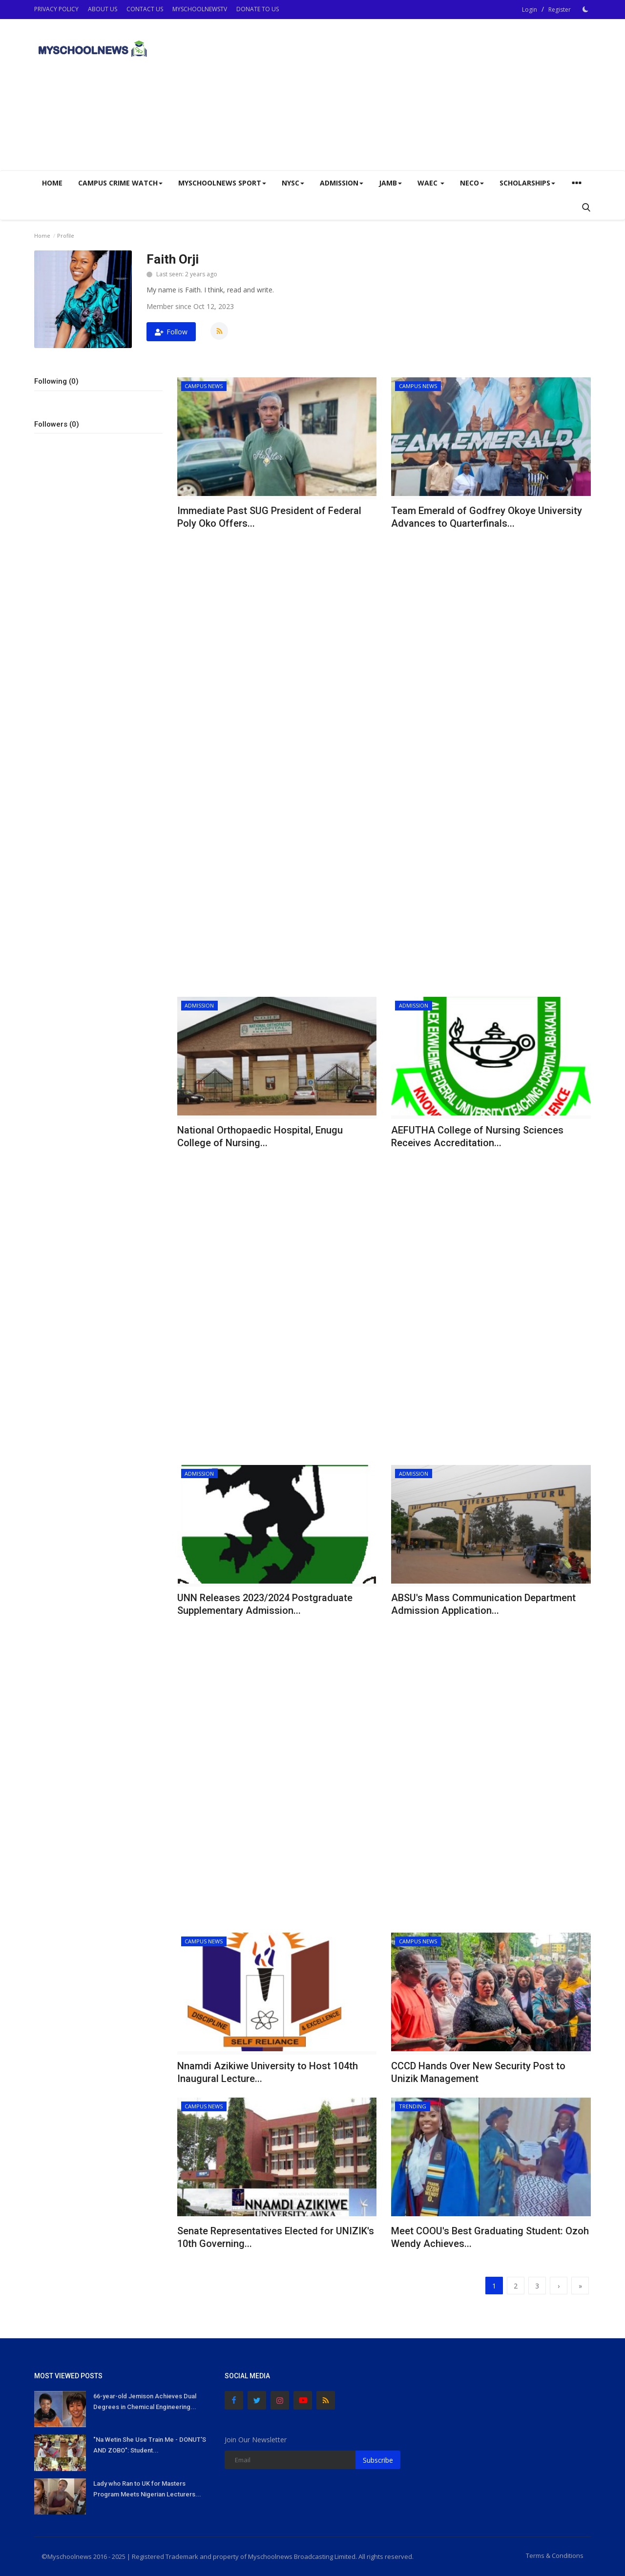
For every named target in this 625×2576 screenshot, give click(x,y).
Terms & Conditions (554, 2555)
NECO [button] (472, 182)
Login (529, 9)
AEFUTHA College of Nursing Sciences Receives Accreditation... (477, 1136)
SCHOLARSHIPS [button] (527, 182)
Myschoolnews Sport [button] (222, 182)
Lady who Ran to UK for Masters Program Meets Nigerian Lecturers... (147, 2489)
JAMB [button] (390, 182)
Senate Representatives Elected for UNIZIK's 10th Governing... (275, 2237)
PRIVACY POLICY (56, 9)
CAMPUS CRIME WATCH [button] (120, 182)
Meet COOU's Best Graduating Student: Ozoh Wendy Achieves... (490, 2237)
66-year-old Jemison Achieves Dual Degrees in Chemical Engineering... (144, 2401)
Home (52, 182)
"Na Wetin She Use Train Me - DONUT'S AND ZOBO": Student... (149, 2445)
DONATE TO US (257, 9)
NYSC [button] (293, 182)
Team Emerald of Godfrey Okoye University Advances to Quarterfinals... (486, 517)
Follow (171, 331)
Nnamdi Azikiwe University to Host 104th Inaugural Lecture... (267, 2072)
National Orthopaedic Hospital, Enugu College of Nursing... (260, 1136)
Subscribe (378, 2460)
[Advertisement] (413, 94)
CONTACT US (144, 9)
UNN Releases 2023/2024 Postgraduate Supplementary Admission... (265, 1604)
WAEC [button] (430, 182)
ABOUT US (102, 9)
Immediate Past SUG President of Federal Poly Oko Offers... (269, 517)
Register (559, 9)
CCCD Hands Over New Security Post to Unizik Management (478, 2072)
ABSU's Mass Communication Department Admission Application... (483, 1604)
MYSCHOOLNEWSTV (199, 9)
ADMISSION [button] (341, 182)
